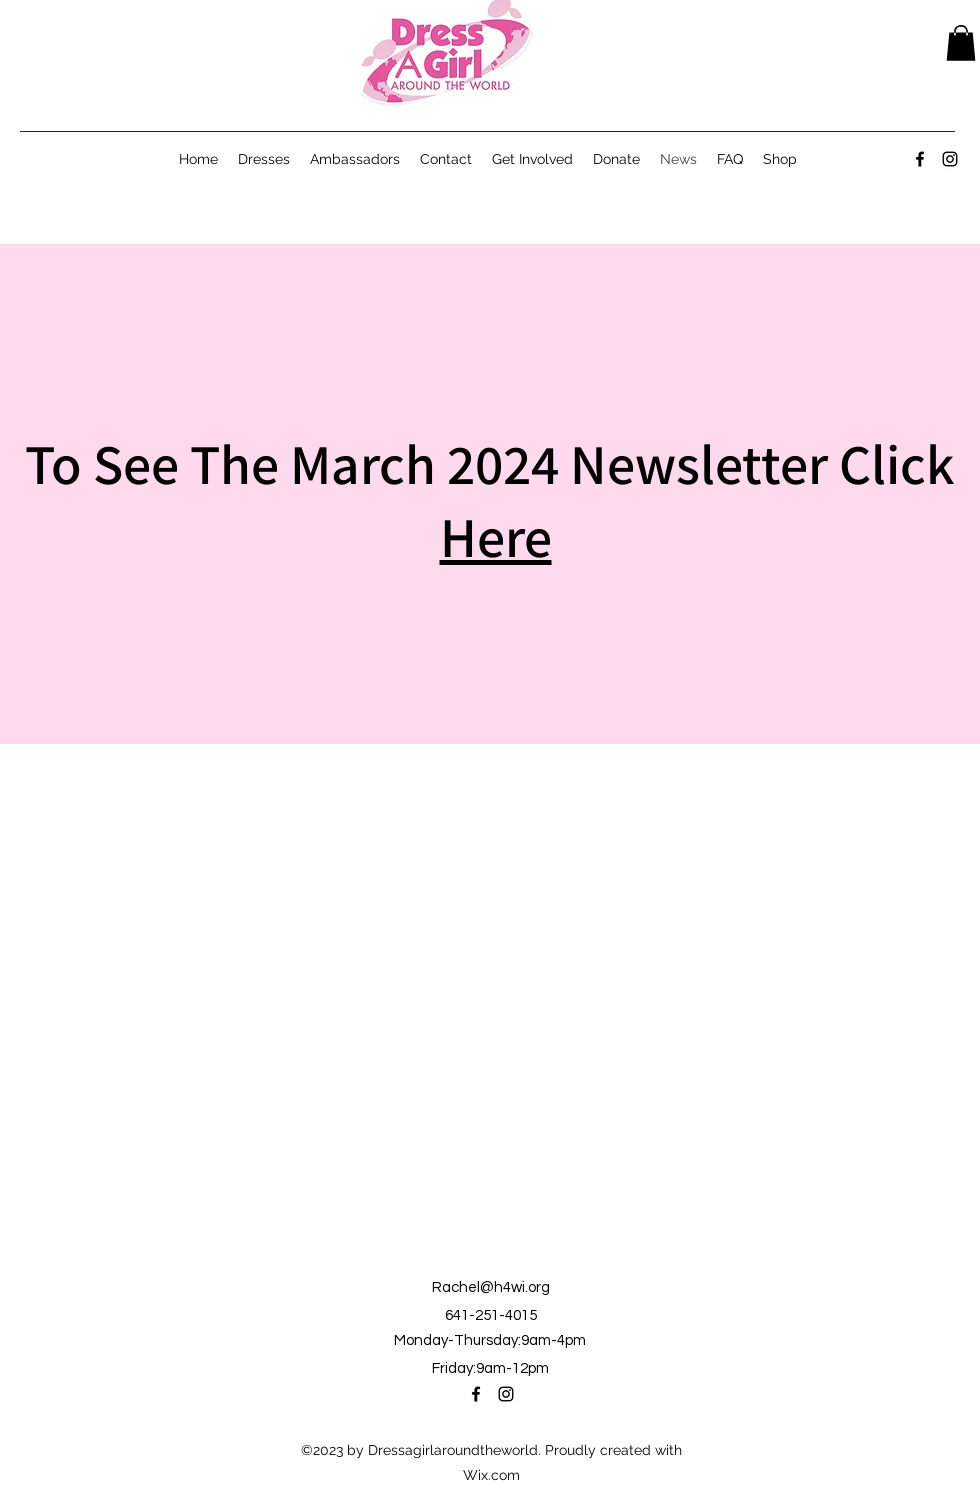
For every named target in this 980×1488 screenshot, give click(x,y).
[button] (961, 43)
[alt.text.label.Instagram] (950, 159)
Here (496, 536)
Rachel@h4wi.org (491, 1287)
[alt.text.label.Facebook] (920, 159)
